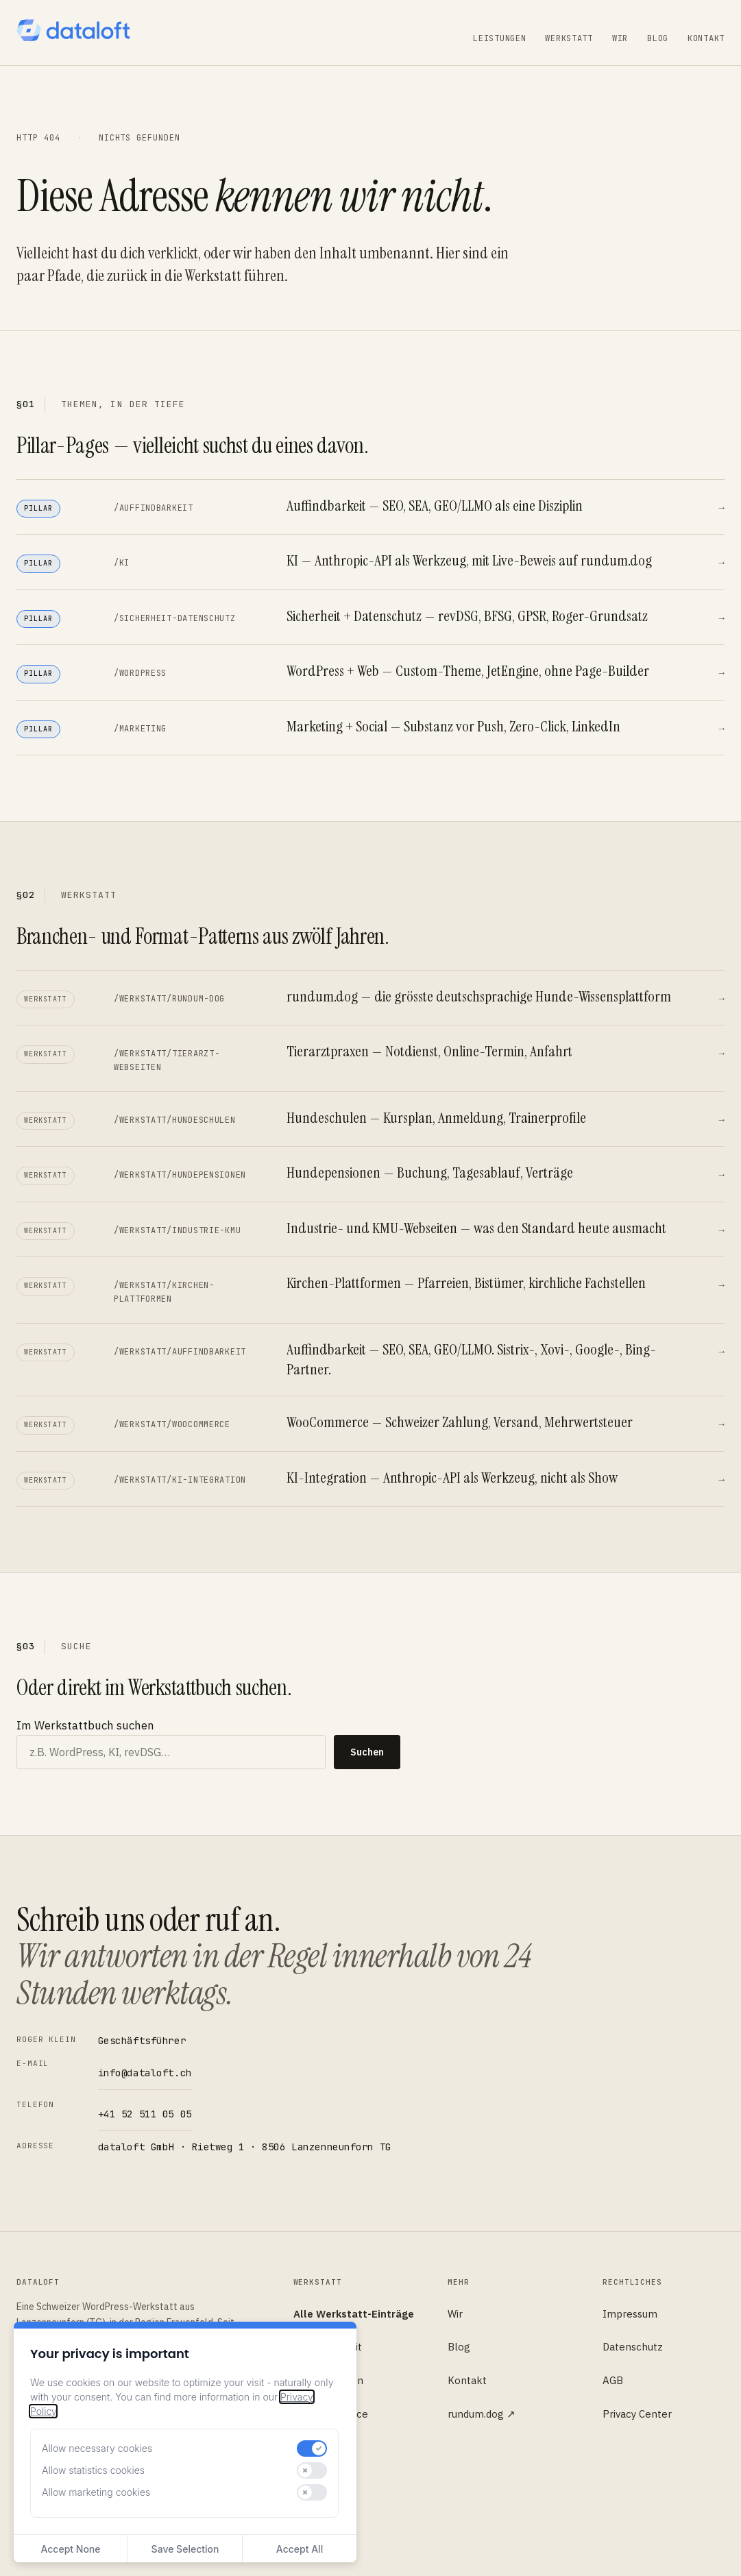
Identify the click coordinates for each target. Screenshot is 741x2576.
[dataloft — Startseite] (73, 30)
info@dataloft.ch (145, 2073)
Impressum (630, 2313)
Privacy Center (637, 2413)
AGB (613, 2380)
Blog (657, 38)
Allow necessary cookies (97, 2448)
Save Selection (185, 2549)
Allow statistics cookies (93, 2470)
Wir (620, 38)
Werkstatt (568, 38)
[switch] (312, 2448)
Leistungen (499, 38)
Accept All (299, 2549)
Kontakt (706, 38)
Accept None (70, 2549)
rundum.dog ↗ (481, 2413)
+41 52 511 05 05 (145, 2114)
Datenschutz (633, 2346)
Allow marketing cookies (96, 2492)
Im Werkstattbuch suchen (85, 1725)
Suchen (367, 1752)
